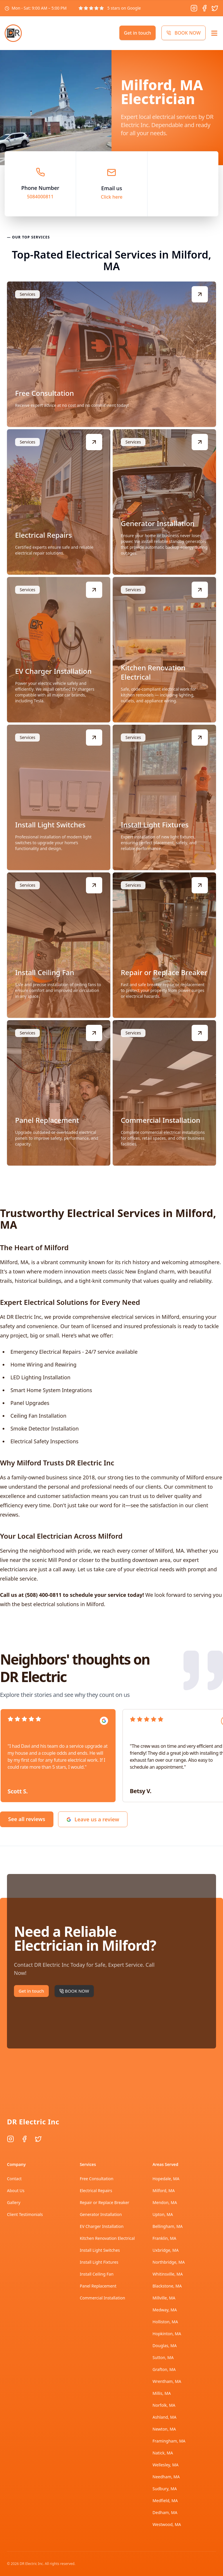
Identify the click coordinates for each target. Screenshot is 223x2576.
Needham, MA (166, 2476)
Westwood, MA (166, 2524)
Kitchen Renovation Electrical (107, 2238)
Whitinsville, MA (167, 2274)
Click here (112, 197)
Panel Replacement (98, 2286)
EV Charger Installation (102, 2226)
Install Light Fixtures (99, 2262)
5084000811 (40, 196)
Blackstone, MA (167, 2286)
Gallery (13, 2202)
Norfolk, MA (163, 2405)
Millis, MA (161, 2393)
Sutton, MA (163, 2357)
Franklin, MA (164, 2238)
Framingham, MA (168, 2441)
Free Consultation (97, 2178)
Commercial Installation (102, 2298)
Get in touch (137, 33)
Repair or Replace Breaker (104, 2202)
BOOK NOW (183, 33)
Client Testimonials (25, 2214)
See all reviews (26, 1819)
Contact (14, 2178)
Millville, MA (163, 2298)
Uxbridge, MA (165, 2250)
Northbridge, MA (168, 2262)
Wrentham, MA (166, 2381)
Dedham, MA (164, 2512)
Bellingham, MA (167, 2226)
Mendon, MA (164, 2202)
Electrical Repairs (96, 2190)
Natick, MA (162, 2453)
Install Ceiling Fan (97, 2274)
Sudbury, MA (164, 2488)
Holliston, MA (165, 2321)
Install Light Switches (100, 2250)
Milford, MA (163, 2190)
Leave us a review (92, 1819)
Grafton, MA (164, 2369)
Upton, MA (162, 2214)
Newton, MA (164, 2429)
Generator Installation (101, 2214)
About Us (15, 2190)
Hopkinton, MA (166, 2333)
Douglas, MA (164, 2345)
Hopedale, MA (165, 2178)
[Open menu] (214, 33)
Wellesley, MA (165, 2465)
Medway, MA (164, 2310)
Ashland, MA (164, 2417)
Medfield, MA (165, 2500)
